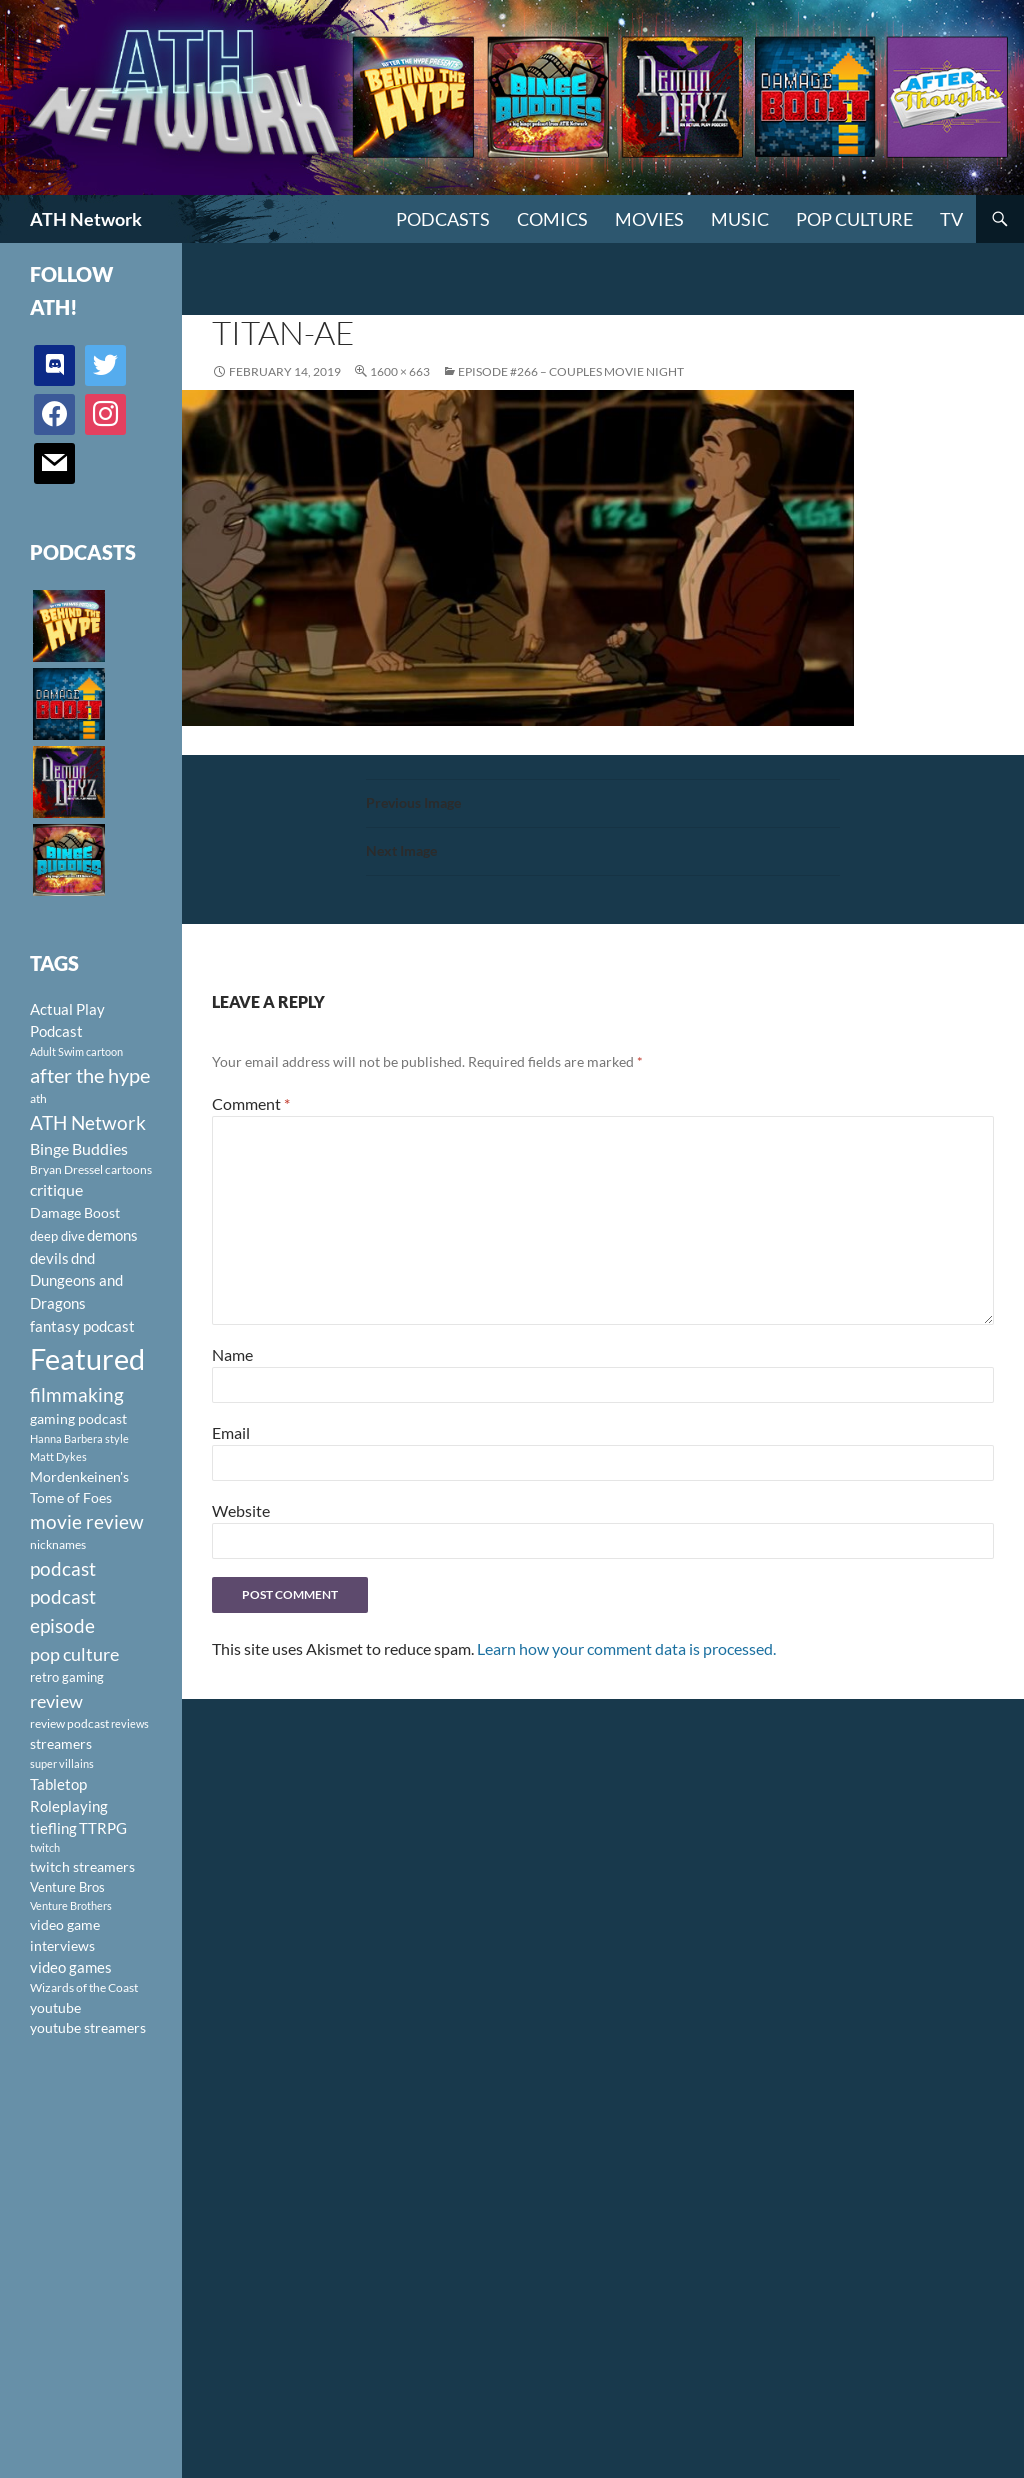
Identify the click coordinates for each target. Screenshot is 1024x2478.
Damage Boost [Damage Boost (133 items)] (75, 1212)
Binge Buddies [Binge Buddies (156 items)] (79, 1149)
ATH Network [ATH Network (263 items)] (88, 1122)
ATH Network (86, 219)
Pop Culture (854, 219)
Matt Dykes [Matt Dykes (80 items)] (58, 1456)
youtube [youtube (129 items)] (55, 2007)
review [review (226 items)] (56, 1701)
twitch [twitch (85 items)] (45, 1847)
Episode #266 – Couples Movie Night (571, 371)
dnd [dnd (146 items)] (83, 1258)
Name (232, 1354)
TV (951, 219)
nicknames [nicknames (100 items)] (58, 1544)
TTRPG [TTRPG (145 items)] (103, 1828)
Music (740, 219)
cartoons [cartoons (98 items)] (128, 1169)
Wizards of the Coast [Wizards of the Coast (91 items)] (84, 1987)
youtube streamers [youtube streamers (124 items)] (88, 2027)
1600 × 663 (400, 371)
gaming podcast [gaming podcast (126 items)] (78, 1418)
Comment (251, 1103)
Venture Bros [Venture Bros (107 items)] (67, 1887)
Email (231, 1432)
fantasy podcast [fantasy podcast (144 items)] (82, 1326)
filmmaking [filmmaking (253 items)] (77, 1394)
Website (241, 1510)
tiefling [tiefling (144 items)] (53, 1828)
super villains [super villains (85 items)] (62, 1763)
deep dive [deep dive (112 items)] (57, 1236)
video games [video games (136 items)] (71, 1967)
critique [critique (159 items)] (56, 1190)
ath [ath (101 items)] (38, 1098)
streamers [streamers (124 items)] (61, 1743)
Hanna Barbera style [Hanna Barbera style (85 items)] (79, 1438)
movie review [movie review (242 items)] (87, 1522)
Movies (649, 219)
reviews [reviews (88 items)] (130, 1723)
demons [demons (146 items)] (112, 1235)
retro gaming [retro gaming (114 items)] (67, 1677)
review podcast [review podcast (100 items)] (69, 1723)
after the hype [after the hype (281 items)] (90, 1075)
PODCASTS (443, 219)
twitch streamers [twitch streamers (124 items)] (82, 1866)
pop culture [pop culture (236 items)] (74, 1654)
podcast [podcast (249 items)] (63, 1568)
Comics (552, 219)
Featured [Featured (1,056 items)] (87, 1358)
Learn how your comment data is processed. (626, 1648)
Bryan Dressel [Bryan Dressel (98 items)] (66, 1169)
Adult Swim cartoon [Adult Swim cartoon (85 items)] (76, 1051)
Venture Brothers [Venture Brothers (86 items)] (71, 1905)
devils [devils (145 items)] (49, 1258)
